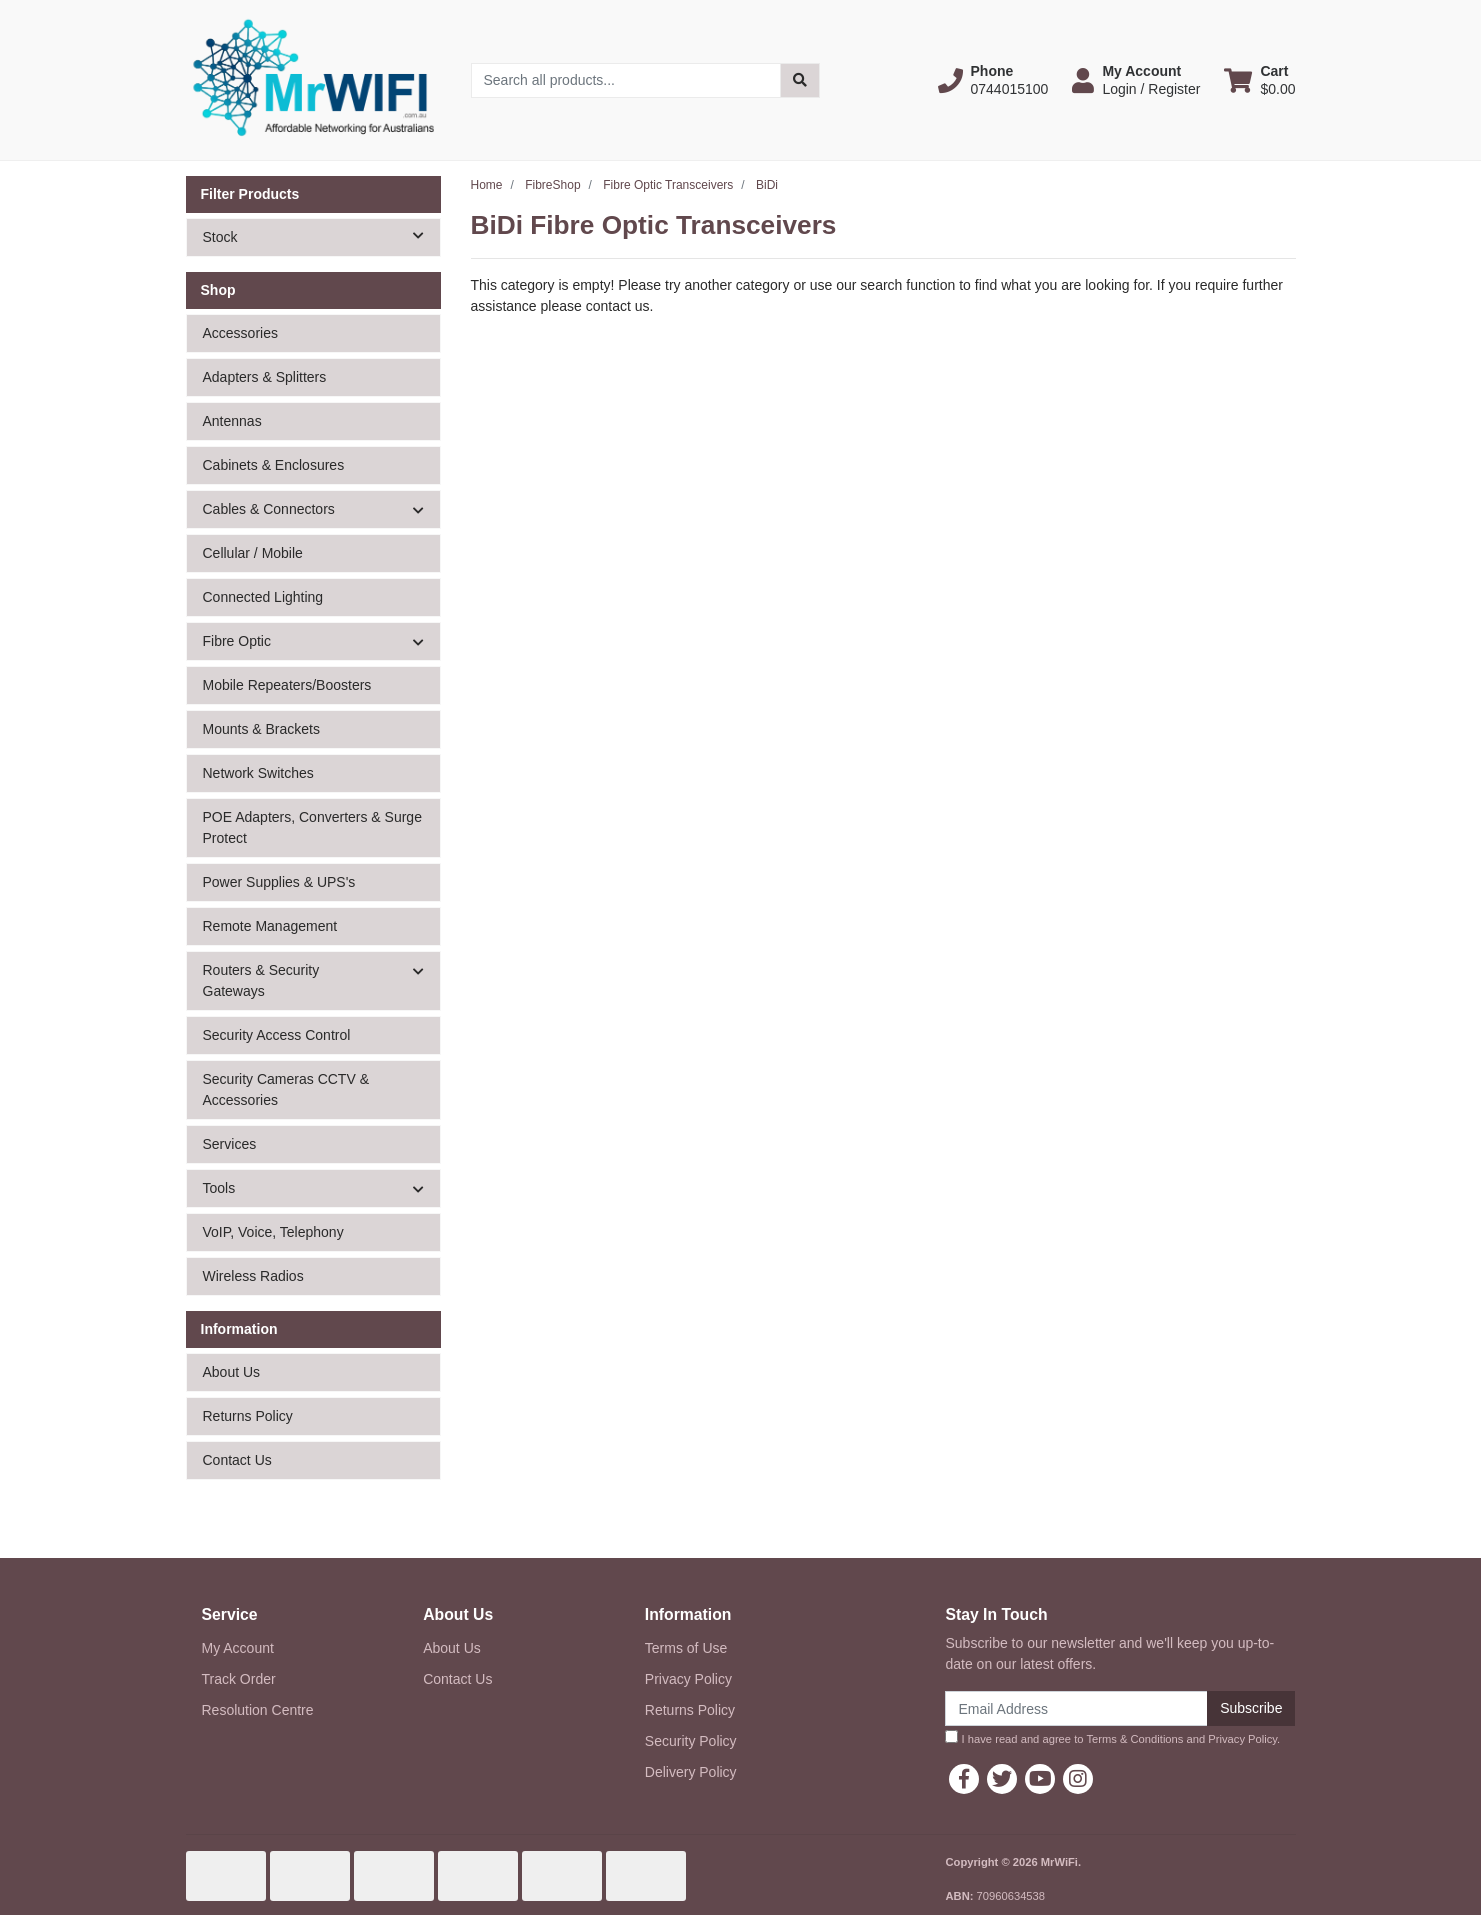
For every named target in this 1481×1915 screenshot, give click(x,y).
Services (230, 1144)
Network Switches (258, 773)
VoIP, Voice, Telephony (273, 1232)
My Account (238, 1648)
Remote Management (270, 926)
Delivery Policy (691, 1772)
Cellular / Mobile (253, 553)
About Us (232, 1372)
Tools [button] (219, 1188)
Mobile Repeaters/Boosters (287, 685)
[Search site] (800, 80)
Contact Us (237, 1460)
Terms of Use (686, 1648)
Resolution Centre (258, 1710)
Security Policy (691, 1741)
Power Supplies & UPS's (279, 882)
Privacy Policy (688, 1679)
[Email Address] (1076, 1708)
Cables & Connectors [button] (269, 509)
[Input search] (626, 80)
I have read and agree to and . (1112, 1737)
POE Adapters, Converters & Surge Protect (312, 827)
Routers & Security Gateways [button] (261, 980)
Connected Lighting (263, 597)
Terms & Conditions (1134, 1739)
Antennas (232, 421)
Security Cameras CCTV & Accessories (286, 1089)
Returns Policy (248, 1416)
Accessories (240, 333)
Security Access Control (277, 1035)
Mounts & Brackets (262, 729)
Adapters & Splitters (265, 377)
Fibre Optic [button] (237, 641)
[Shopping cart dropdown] (1259, 80)
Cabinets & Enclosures (274, 465)
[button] (993, 80)
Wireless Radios (253, 1276)
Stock (321, 236)
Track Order (239, 1679)
